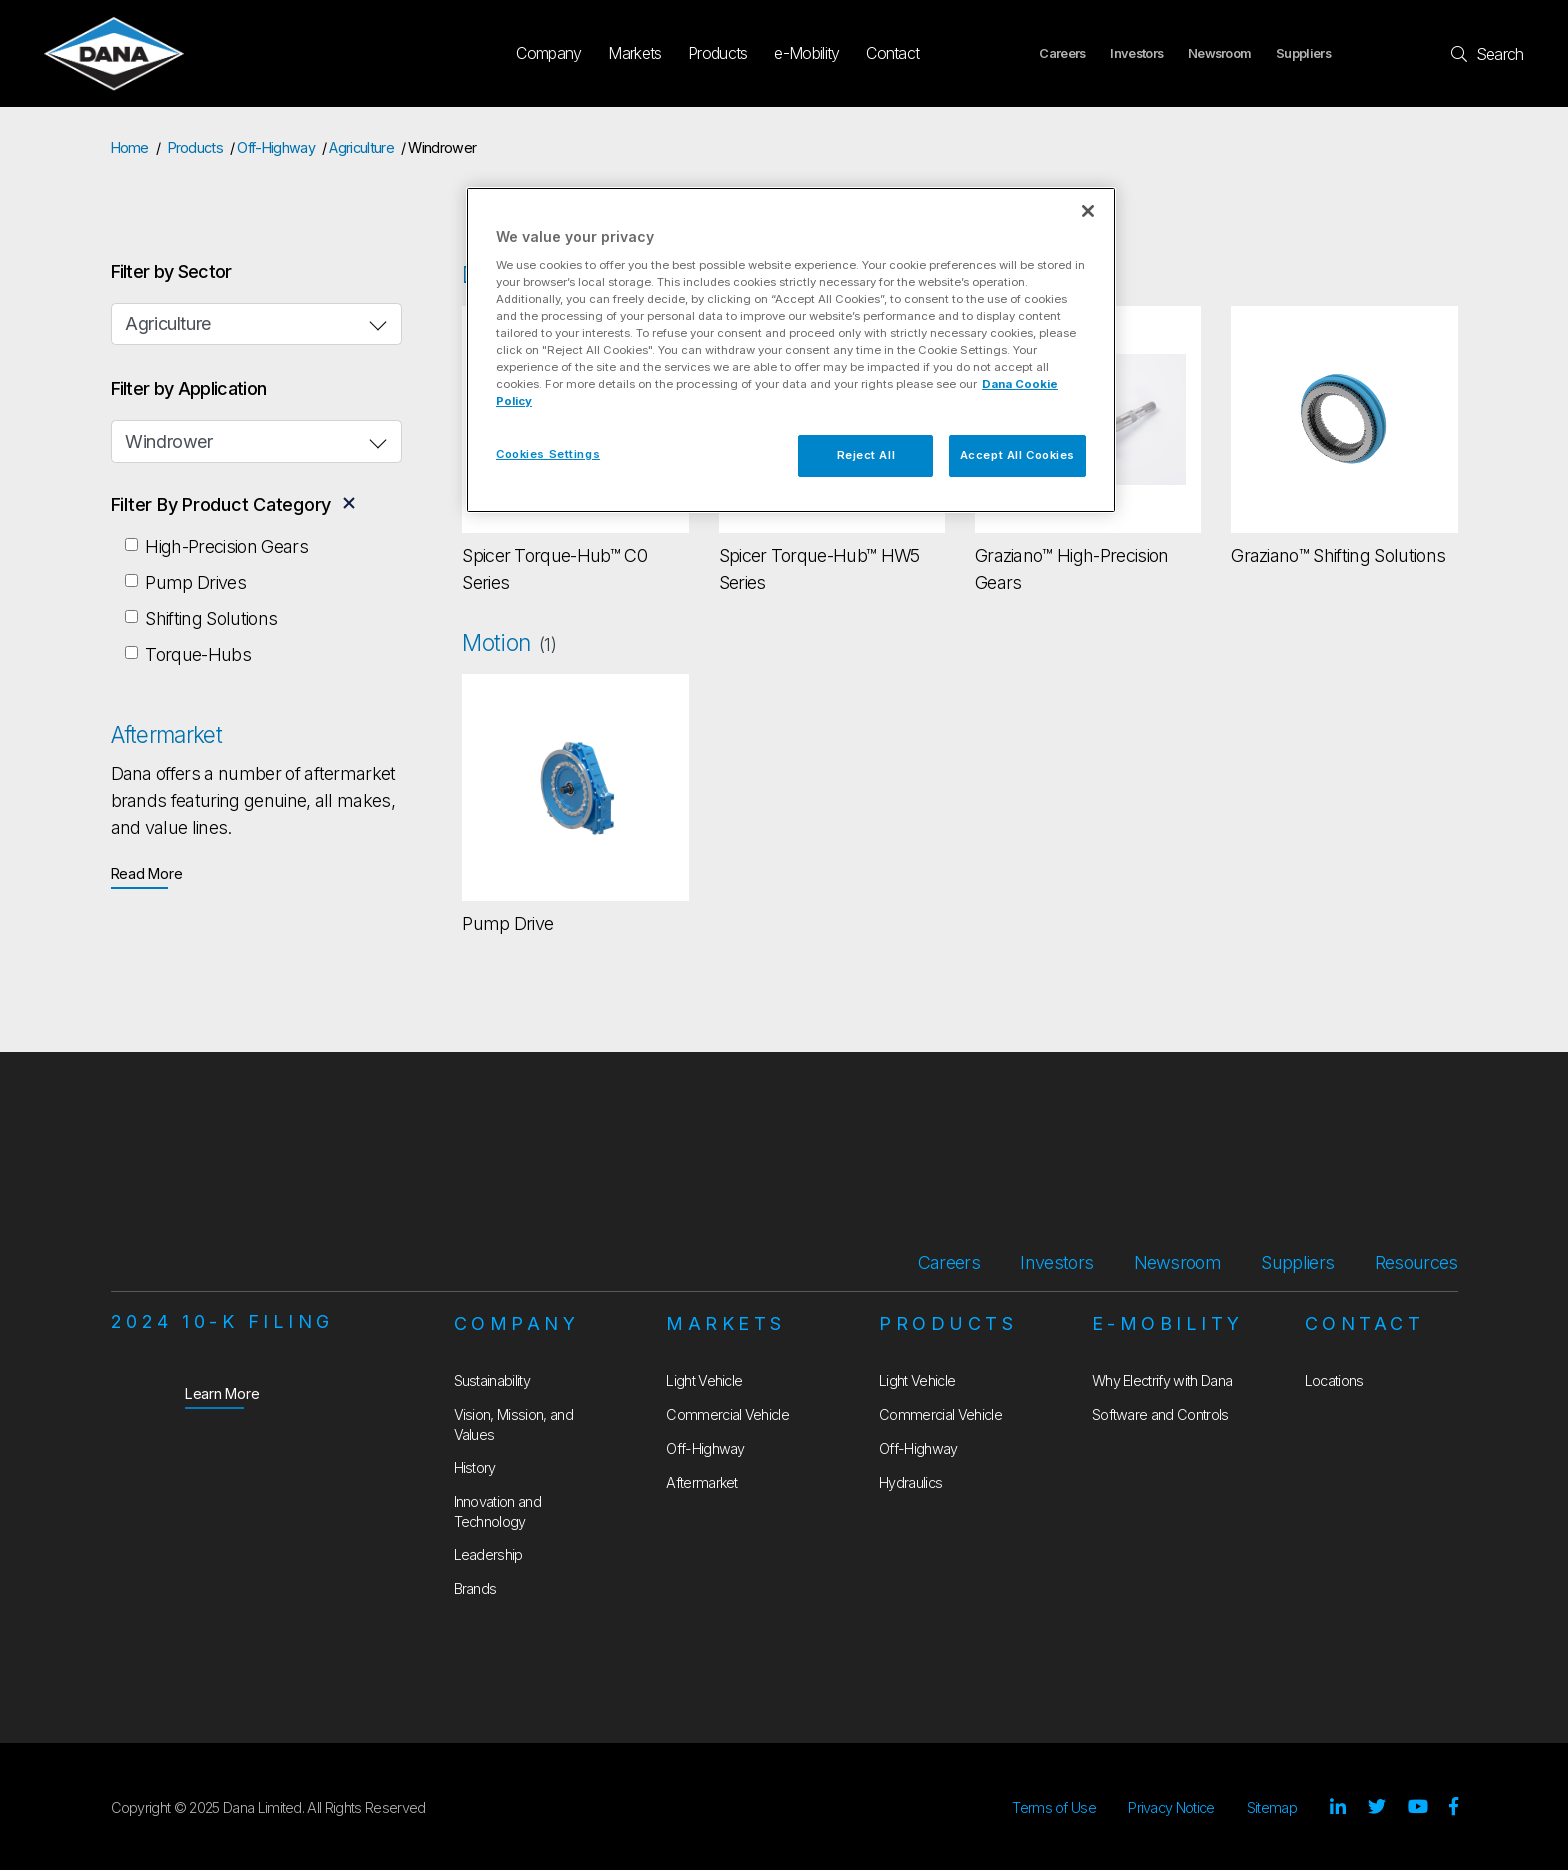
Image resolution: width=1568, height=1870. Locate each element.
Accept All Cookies (1017, 455)
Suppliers (1303, 53)
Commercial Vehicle (727, 1414)
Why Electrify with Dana (1162, 1380)
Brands (475, 1588)
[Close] (1088, 211)
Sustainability (492, 1380)
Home (130, 147)
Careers (1062, 53)
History (475, 1467)
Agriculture (361, 147)
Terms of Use (1054, 1807)
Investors (1136, 53)
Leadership (488, 1554)
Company (548, 53)
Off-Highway (276, 147)
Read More (147, 872)
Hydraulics (910, 1482)
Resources (1416, 1262)
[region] (791, 350)
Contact (892, 53)
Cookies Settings (548, 454)
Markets (634, 53)
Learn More (222, 1392)
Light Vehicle (704, 1380)
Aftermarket (702, 1482)
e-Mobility (806, 53)
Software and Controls (1160, 1414)
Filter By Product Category (221, 504)
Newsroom (1220, 53)
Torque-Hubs (198, 654)
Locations (1334, 1380)
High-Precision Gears (226, 546)
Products (718, 53)
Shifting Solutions (211, 618)
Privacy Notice (1171, 1807)
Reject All (866, 455)
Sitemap (1272, 1807)
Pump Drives (195, 582)
